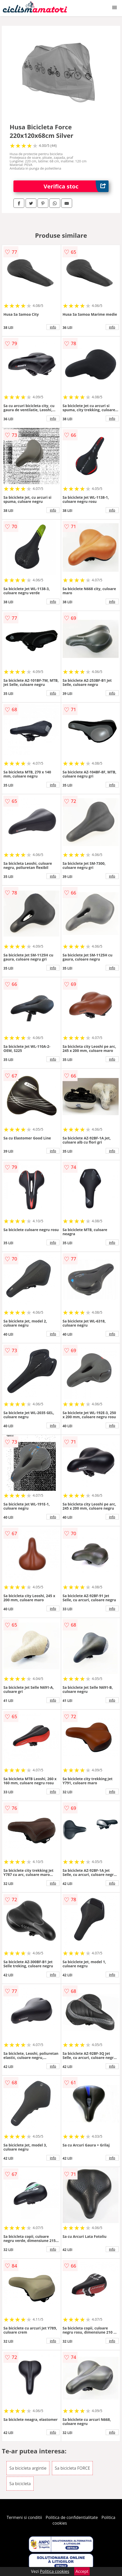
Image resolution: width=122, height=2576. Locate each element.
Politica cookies (54, 2571)
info (53, 327)
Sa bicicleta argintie (27, 2468)
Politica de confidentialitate (72, 2517)
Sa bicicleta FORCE (72, 2468)
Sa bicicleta (20, 2483)
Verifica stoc (76, 186)
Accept (81, 2571)
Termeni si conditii (24, 2517)
